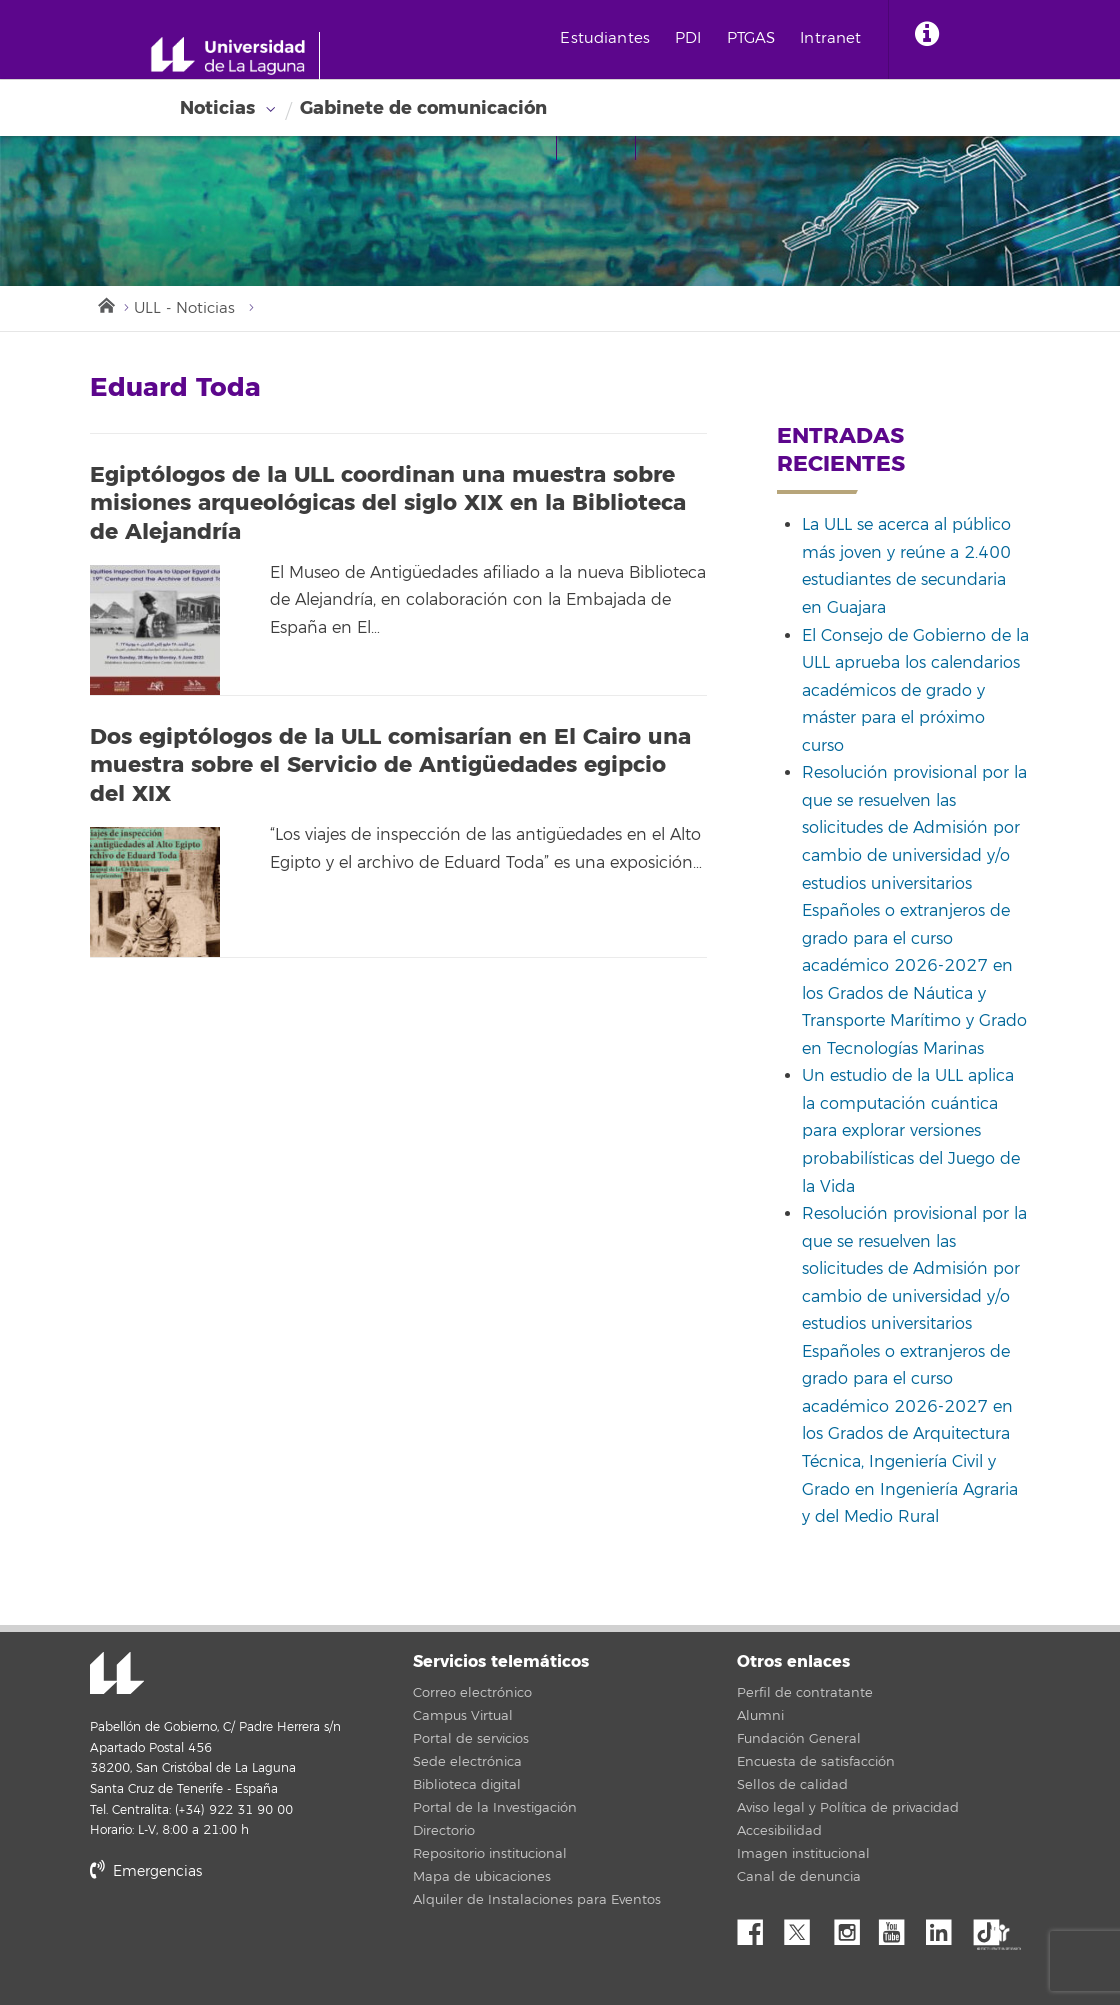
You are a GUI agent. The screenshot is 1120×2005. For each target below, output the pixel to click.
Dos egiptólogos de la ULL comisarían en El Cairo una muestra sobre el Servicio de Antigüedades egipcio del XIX (390, 765)
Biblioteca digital (467, 1786)
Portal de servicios (471, 1740)
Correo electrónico (472, 1694)
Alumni (760, 1717)
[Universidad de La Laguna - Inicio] (237, 56)
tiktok (993, 1928)
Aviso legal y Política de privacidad (848, 1809)
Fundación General (799, 1740)
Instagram (852, 1928)
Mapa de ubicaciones (482, 1878)
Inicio (105, 304)
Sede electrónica (467, 1763)
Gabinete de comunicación (423, 108)
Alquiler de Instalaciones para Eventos (537, 1901)
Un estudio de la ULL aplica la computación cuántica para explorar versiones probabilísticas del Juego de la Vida (911, 1132)
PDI (692, 38)
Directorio (444, 1832)
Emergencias (146, 1872)
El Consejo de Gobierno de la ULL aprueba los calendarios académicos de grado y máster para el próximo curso (915, 691)
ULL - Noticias (184, 308)
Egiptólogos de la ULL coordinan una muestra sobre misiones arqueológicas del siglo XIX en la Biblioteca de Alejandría (388, 503)
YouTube (899, 1928)
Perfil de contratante (805, 1694)
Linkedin (946, 1928)
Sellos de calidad (792, 1786)
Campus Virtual (463, 1717)
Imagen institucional (803, 1855)
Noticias (217, 108)
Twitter (805, 1928)
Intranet (835, 38)
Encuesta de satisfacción (816, 1763)
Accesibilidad (779, 1832)
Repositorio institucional (490, 1855)
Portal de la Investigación (495, 1809)
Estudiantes (610, 38)
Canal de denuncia (799, 1878)
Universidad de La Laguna (115, 1676)
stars (240, 1940)
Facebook (758, 1928)
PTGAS (755, 38)
